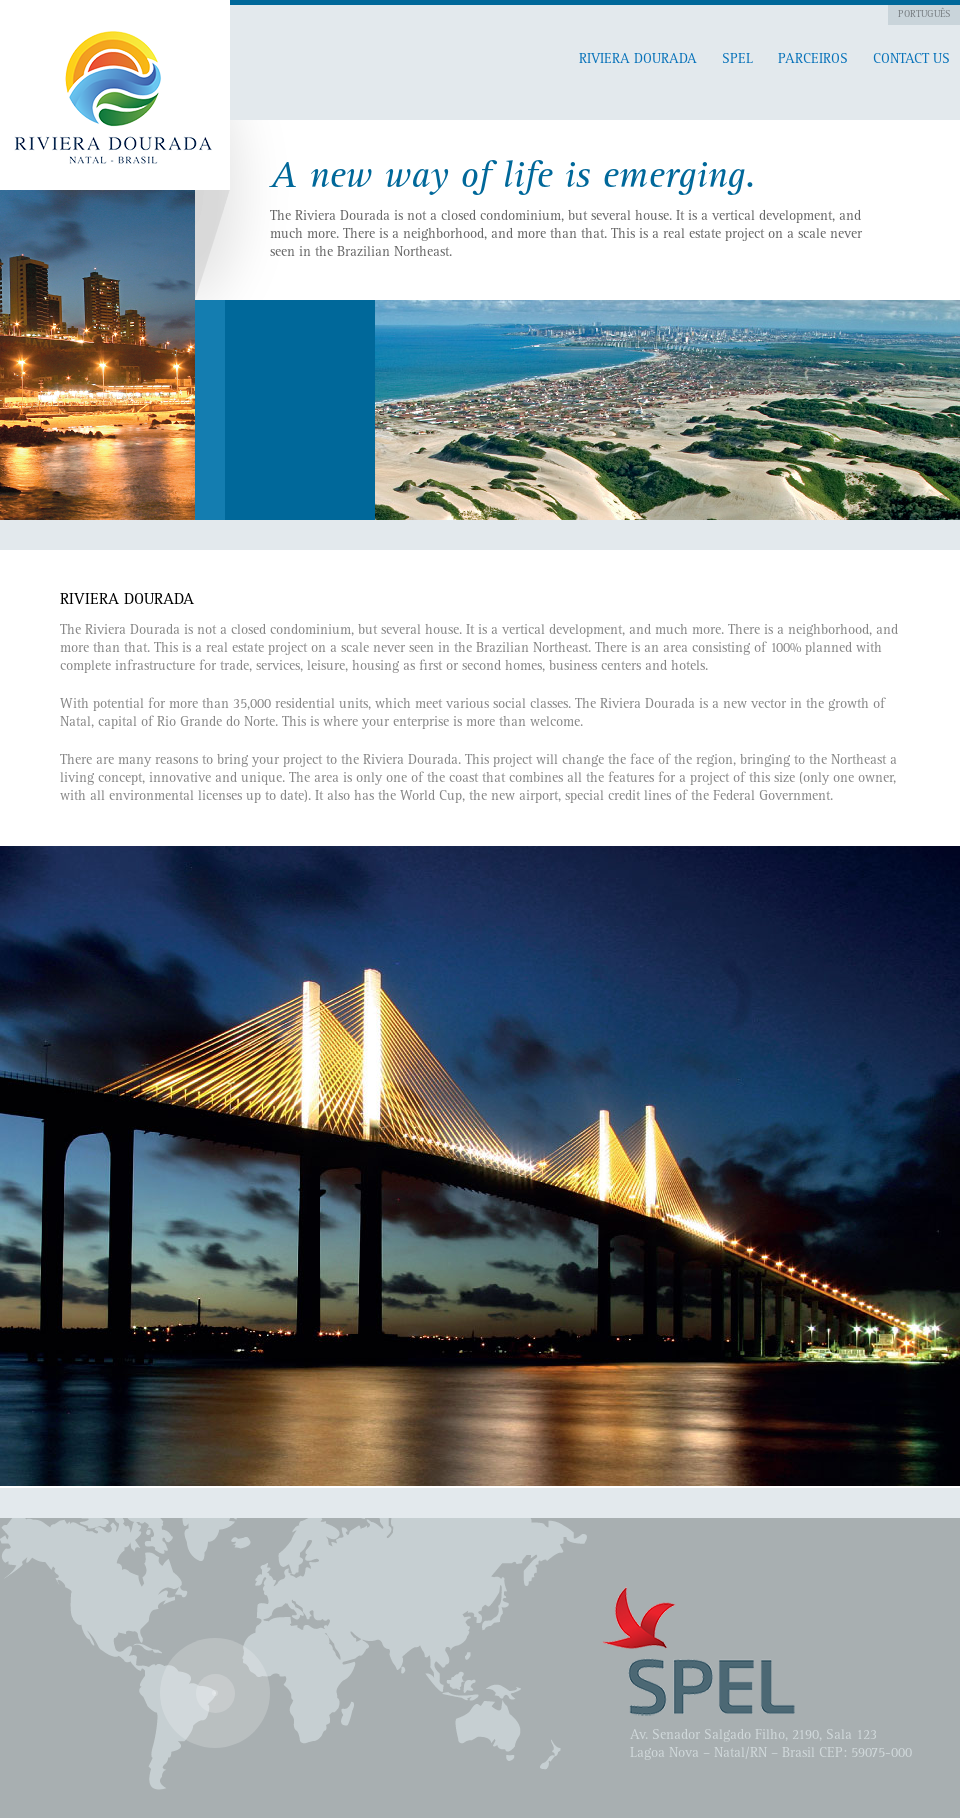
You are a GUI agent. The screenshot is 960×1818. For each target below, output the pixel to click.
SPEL (737, 60)
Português (924, 15)
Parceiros (813, 60)
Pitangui (115, 95)
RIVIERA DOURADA (638, 60)
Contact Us (911, 60)
